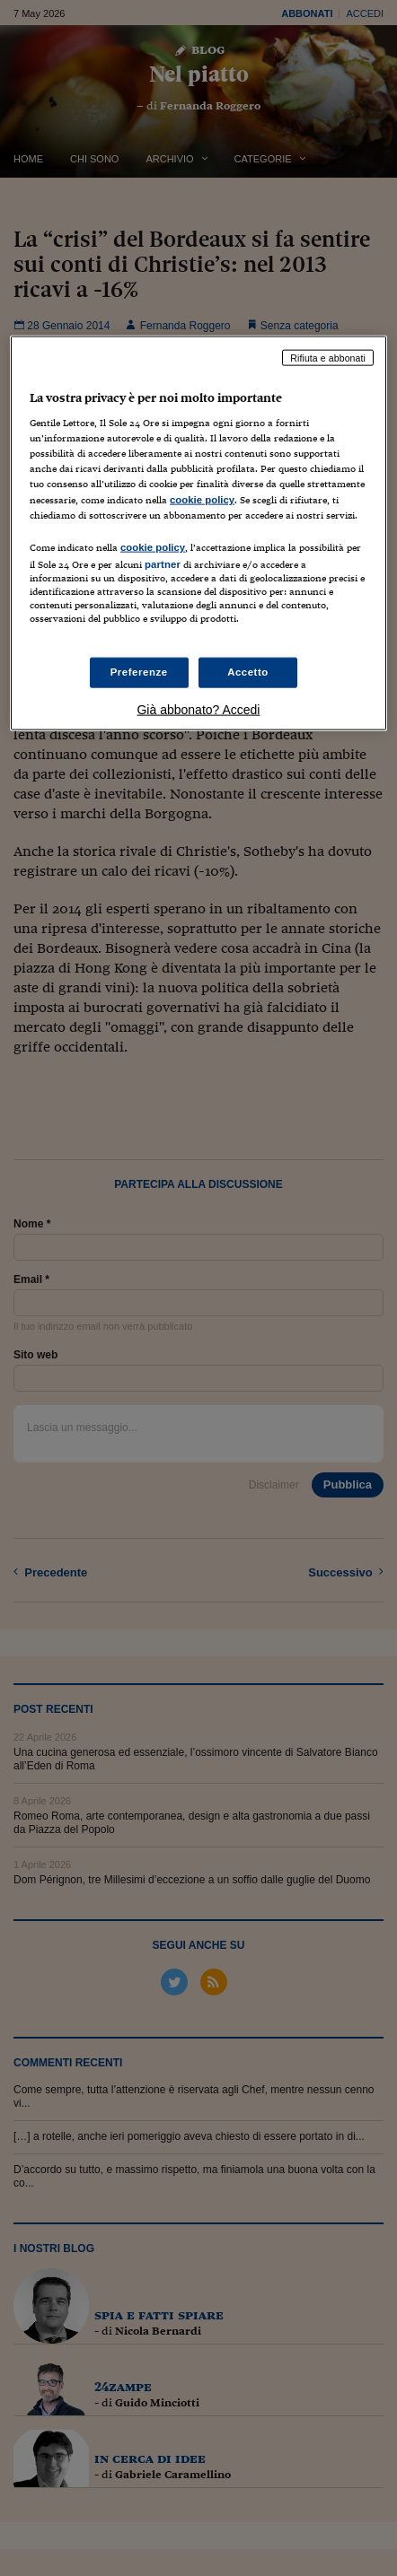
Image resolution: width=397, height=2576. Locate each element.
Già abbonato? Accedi (198, 710)
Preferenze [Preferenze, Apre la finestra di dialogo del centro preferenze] (139, 672)
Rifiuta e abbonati (328, 357)
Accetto (248, 672)
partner (163, 563)
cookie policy (202, 498)
